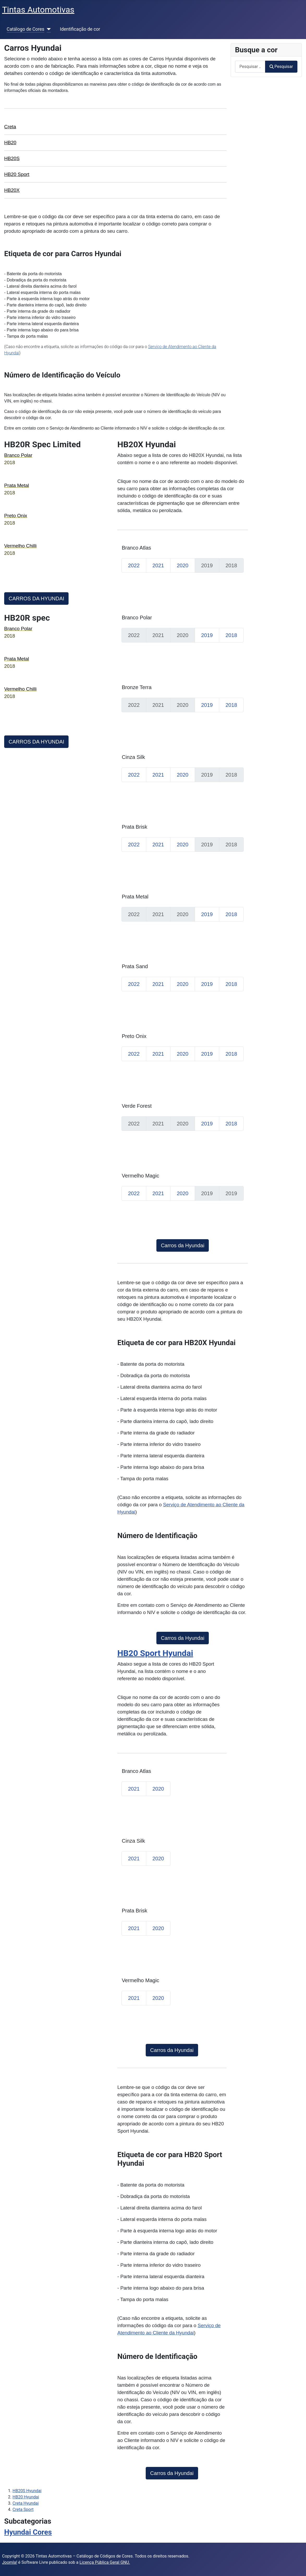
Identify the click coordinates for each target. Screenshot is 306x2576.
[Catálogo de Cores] (47, 29)
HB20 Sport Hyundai (155, 1653)
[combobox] (250, 66)
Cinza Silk (133, 757)
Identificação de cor (80, 29)
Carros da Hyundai (182, 1245)
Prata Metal (135, 896)
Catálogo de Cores (25, 29)
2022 (134, 565)
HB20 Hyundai (26, 2497)
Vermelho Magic (140, 1176)
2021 (158, 565)
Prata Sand (135, 966)
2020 (182, 565)
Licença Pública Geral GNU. (104, 2562)
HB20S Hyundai (27, 2490)
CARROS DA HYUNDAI (36, 598)
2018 (231, 635)
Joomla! (9, 2562)
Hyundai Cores (28, 2532)
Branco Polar (137, 617)
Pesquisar (281, 66)
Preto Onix (134, 1036)
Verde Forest (137, 1106)
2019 (207, 635)
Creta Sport (23, 2509)
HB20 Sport (16, 174)
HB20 (10, 142)
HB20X (12, 190)
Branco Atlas (136, 548)
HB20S (12, 158)
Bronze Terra (136, 687)
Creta (10, 126)
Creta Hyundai (26, 2503)
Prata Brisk (134, 827)
